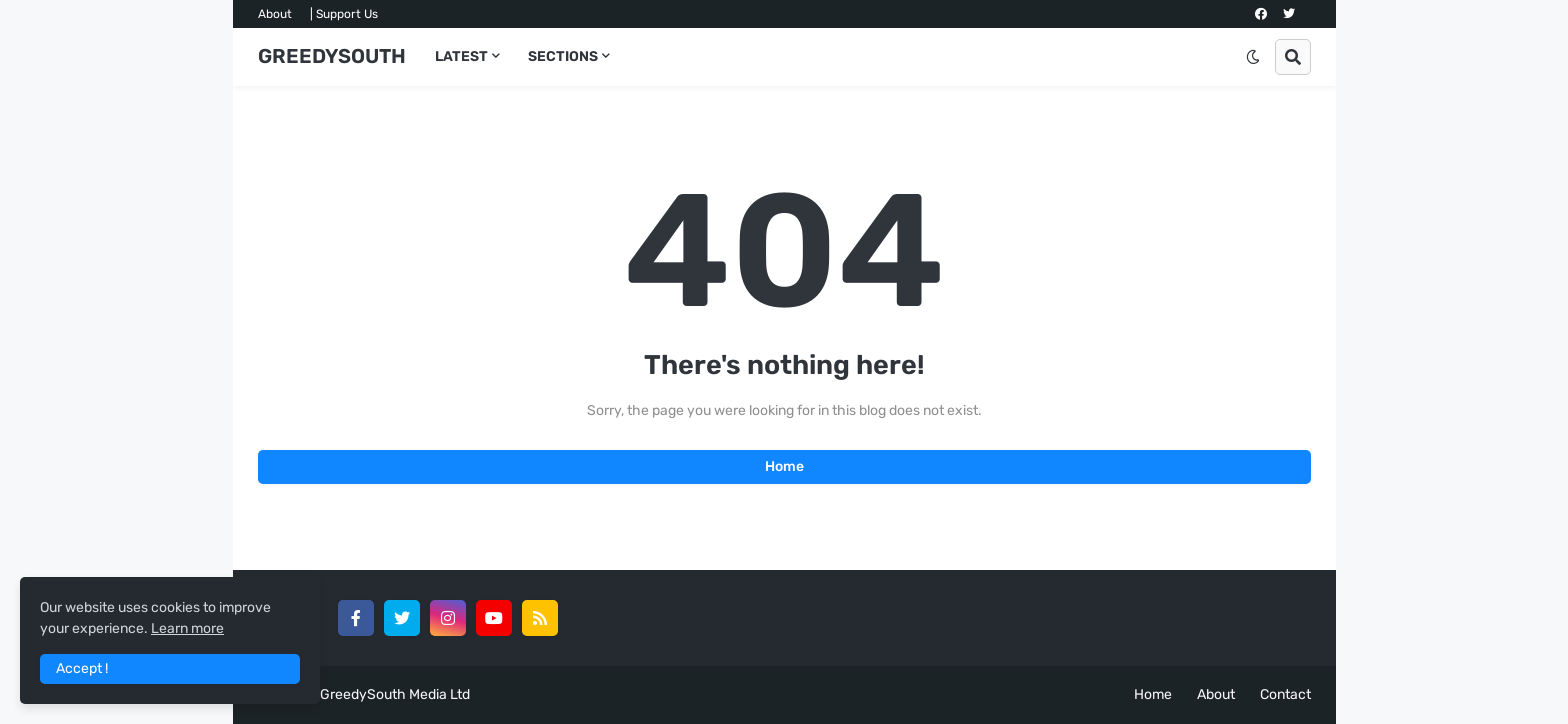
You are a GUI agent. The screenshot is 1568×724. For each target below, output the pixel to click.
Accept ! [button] (82, 668)
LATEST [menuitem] (461, 56)
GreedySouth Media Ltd (395, 694)
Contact (1285, 694)
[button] (1253, 57)
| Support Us (344, 14)
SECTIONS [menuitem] (563, 56)
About (275, 14)
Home (784, 466)
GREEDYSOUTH (332, 56)
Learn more (187, 628)
